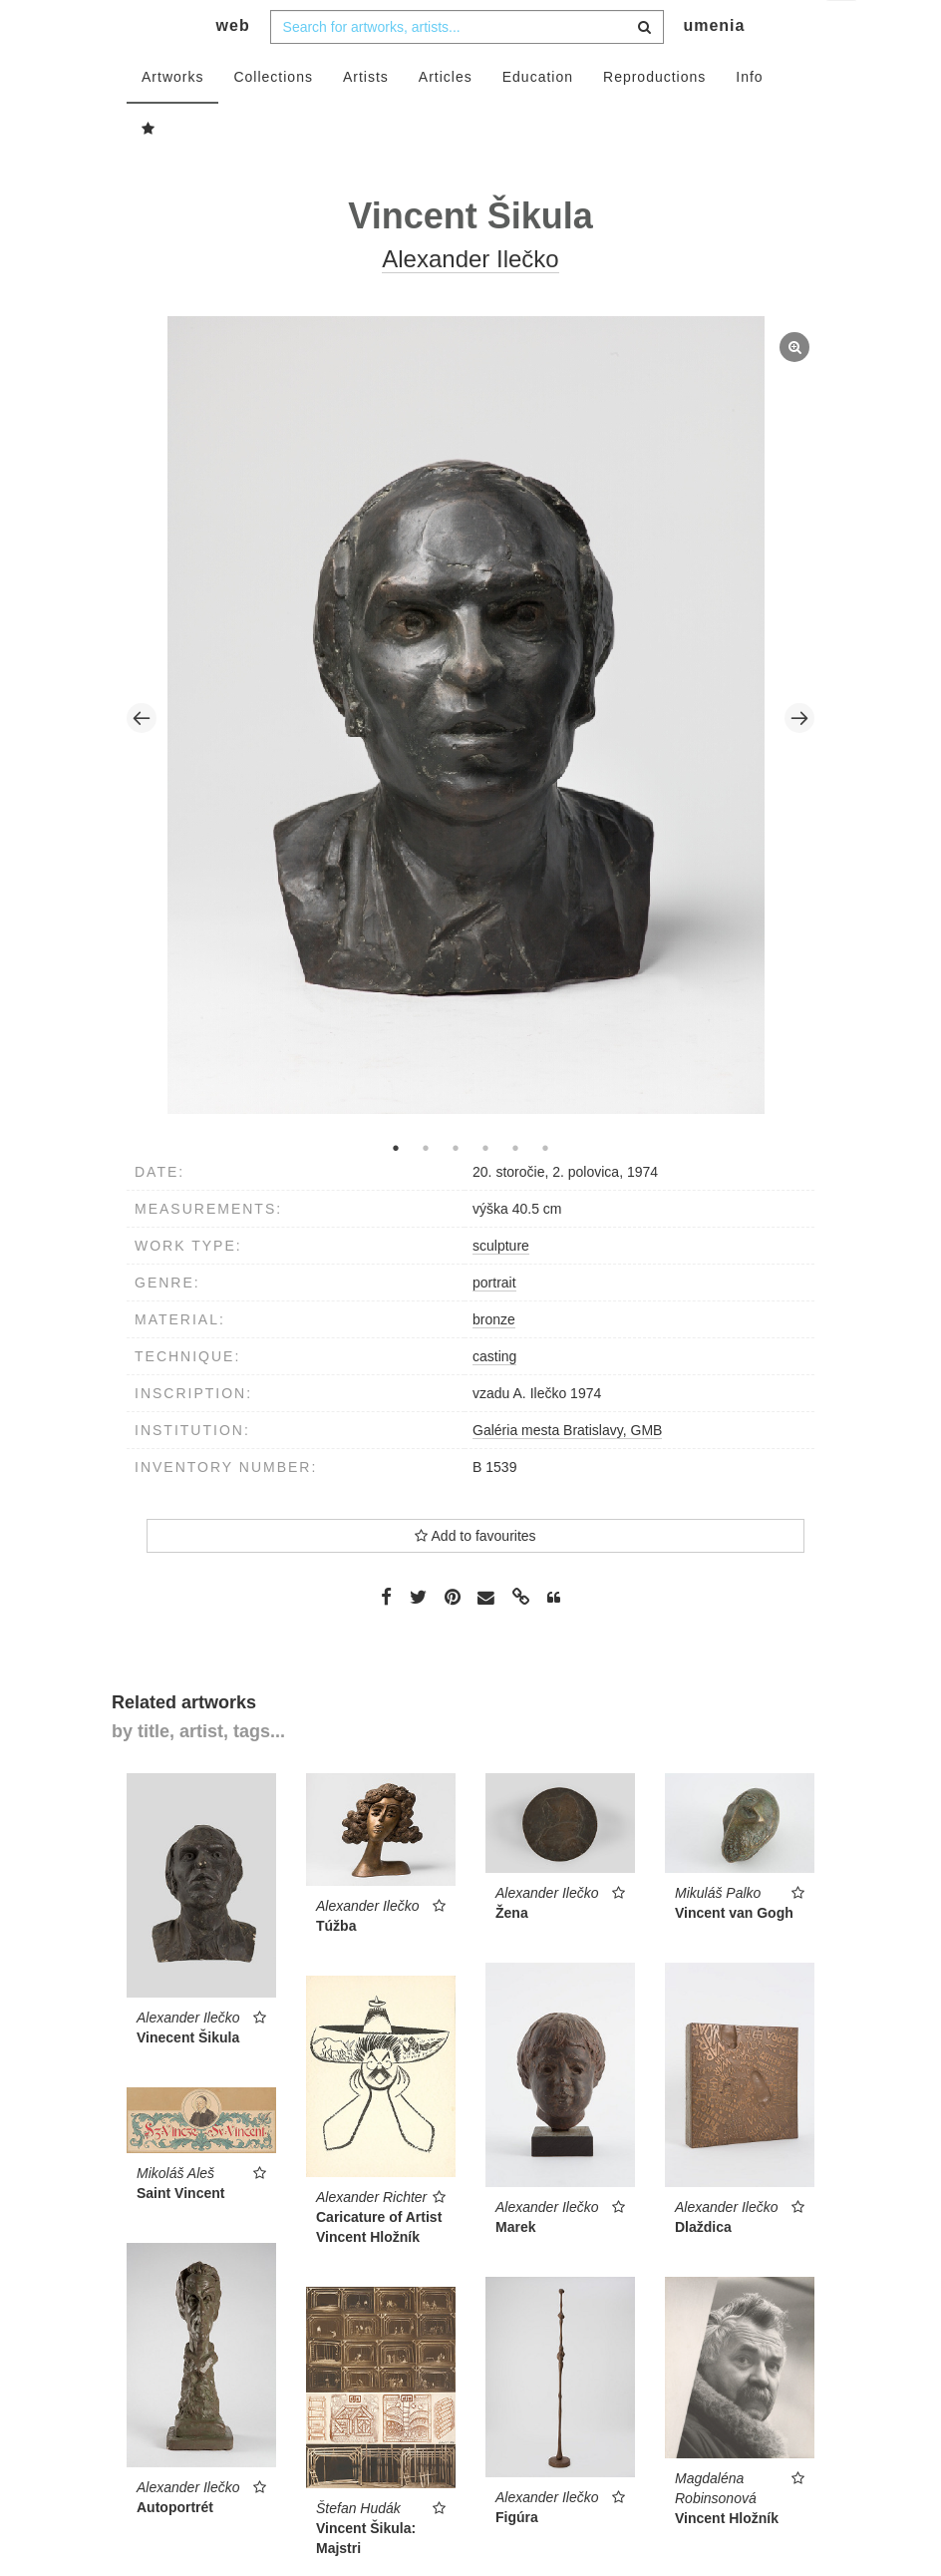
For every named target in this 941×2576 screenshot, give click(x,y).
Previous (142, 758)
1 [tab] (396, 1188)
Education (537, 117)
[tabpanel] (471, 757)
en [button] (842, 30)
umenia (714, 65)
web (233, 65)
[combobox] (467, 67)
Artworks (172, 117)
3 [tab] (456, 1188)
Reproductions (654, 117)
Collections (272, 117)
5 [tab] (515, 1188)
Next (799, 758)
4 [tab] (485, 1188)
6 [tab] (545, 1188)
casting (494, 1396)
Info (749, 117)
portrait (494, 1322)
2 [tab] (426, 1188)
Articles (445, 117)
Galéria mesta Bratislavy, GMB (567, 1470)
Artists (366, 117)
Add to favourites (475, 1576)
